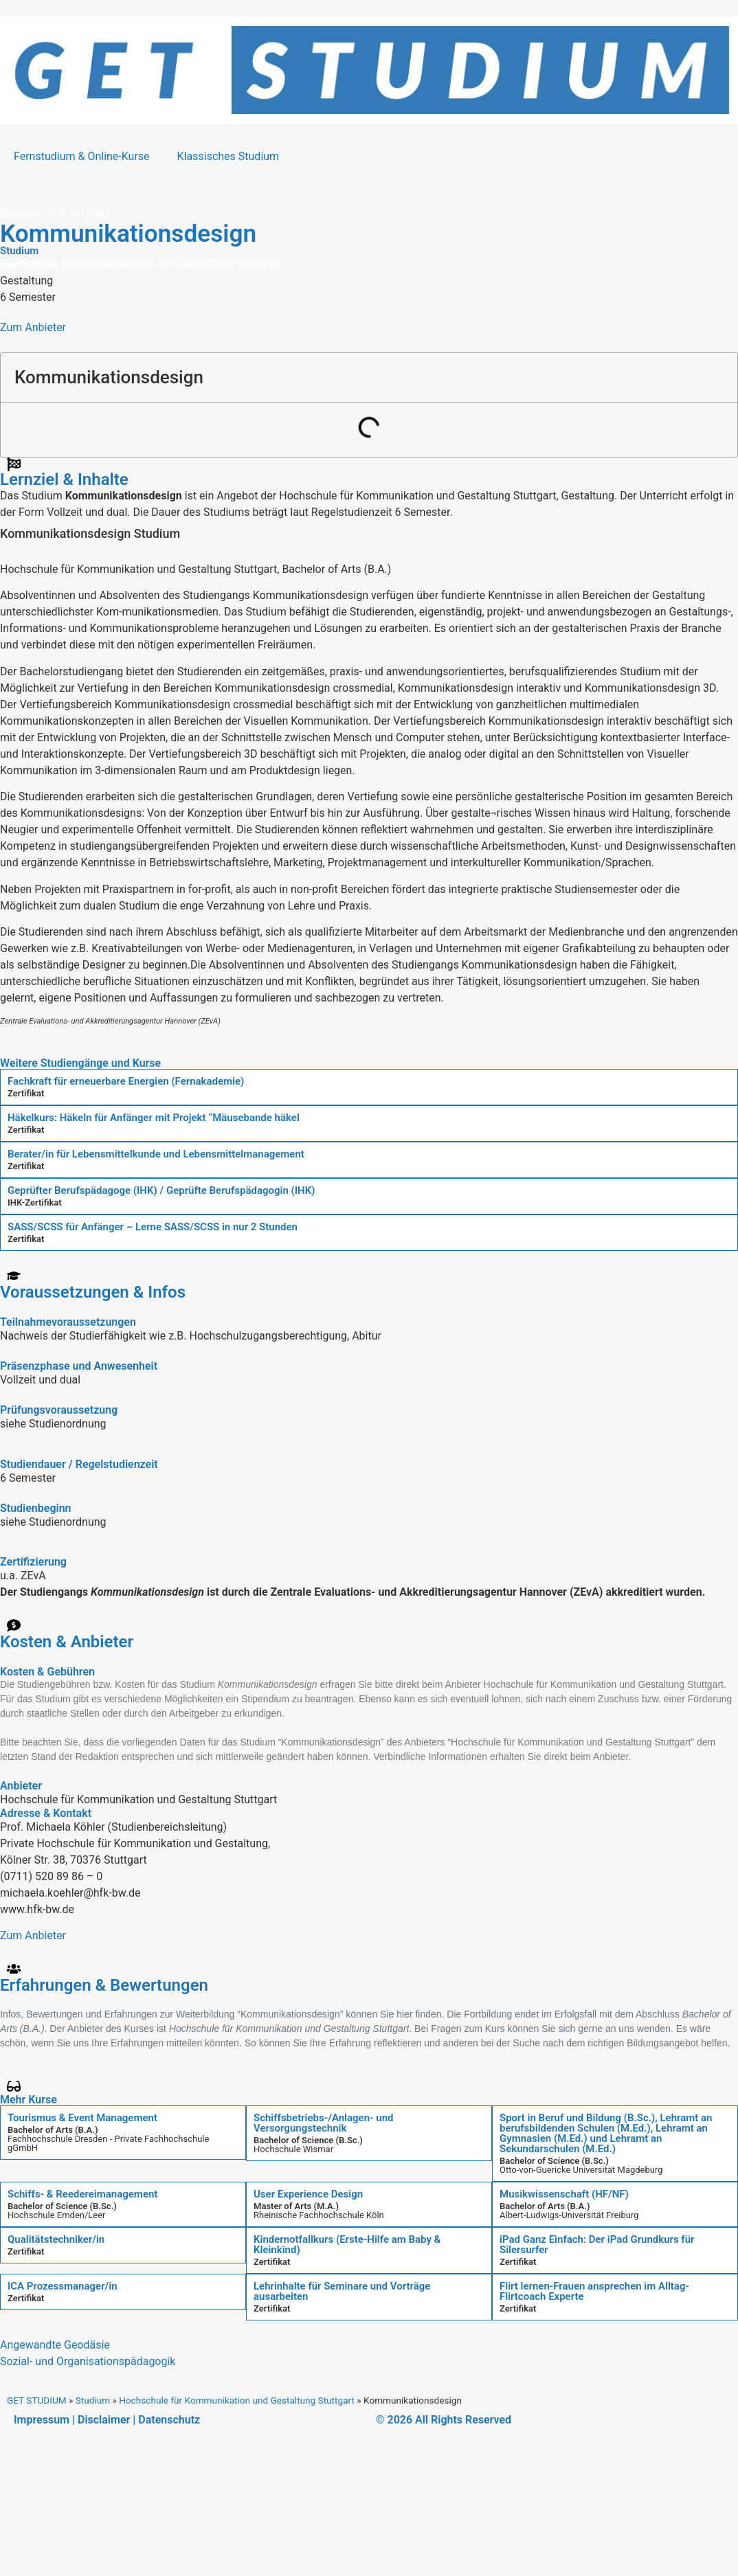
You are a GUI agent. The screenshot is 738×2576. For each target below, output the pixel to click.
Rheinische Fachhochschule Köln (319, 2215)
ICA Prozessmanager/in (63, 2286)
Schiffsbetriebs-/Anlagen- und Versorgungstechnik (323, 2123)
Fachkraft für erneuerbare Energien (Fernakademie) (126, 1081)
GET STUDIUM (37, 2400)
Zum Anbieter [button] (33, 327)
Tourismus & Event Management (82, 2118)
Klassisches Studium (228, 156)
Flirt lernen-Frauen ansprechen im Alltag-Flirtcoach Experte (594, 2291)
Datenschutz (169, 2419)
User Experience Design (308, 2194)
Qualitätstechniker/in (56, 2239)
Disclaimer (104, 2419)
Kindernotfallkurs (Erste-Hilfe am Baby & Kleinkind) (347, 2244)
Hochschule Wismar (293, 2149)
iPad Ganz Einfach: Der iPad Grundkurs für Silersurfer (597, 2244)
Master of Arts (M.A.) (296, 2206)
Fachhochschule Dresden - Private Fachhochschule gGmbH (108, 2143)
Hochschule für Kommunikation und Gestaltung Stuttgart (237, 2400)
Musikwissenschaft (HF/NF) (564, 2194)
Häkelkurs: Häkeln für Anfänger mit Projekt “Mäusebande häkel (154, 1117)
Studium (93, 2400)
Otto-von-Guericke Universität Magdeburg (581, 2170)
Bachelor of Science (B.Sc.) (308, 2140)
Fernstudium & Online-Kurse (82, 156)
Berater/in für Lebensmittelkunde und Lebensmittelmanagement (156, 1154)
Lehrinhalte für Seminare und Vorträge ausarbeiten (342, 2291)
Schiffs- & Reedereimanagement (82, 2194)
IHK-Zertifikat (35, 1202)
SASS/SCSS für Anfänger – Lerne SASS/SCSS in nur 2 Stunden (153, 1227)
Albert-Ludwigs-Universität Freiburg (569, 2215)
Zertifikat (26, 1093)
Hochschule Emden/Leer (57, 2215)
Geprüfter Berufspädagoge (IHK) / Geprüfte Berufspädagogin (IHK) (161, 1190)
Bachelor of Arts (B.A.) (53, 2130)
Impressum (41, 2419)
